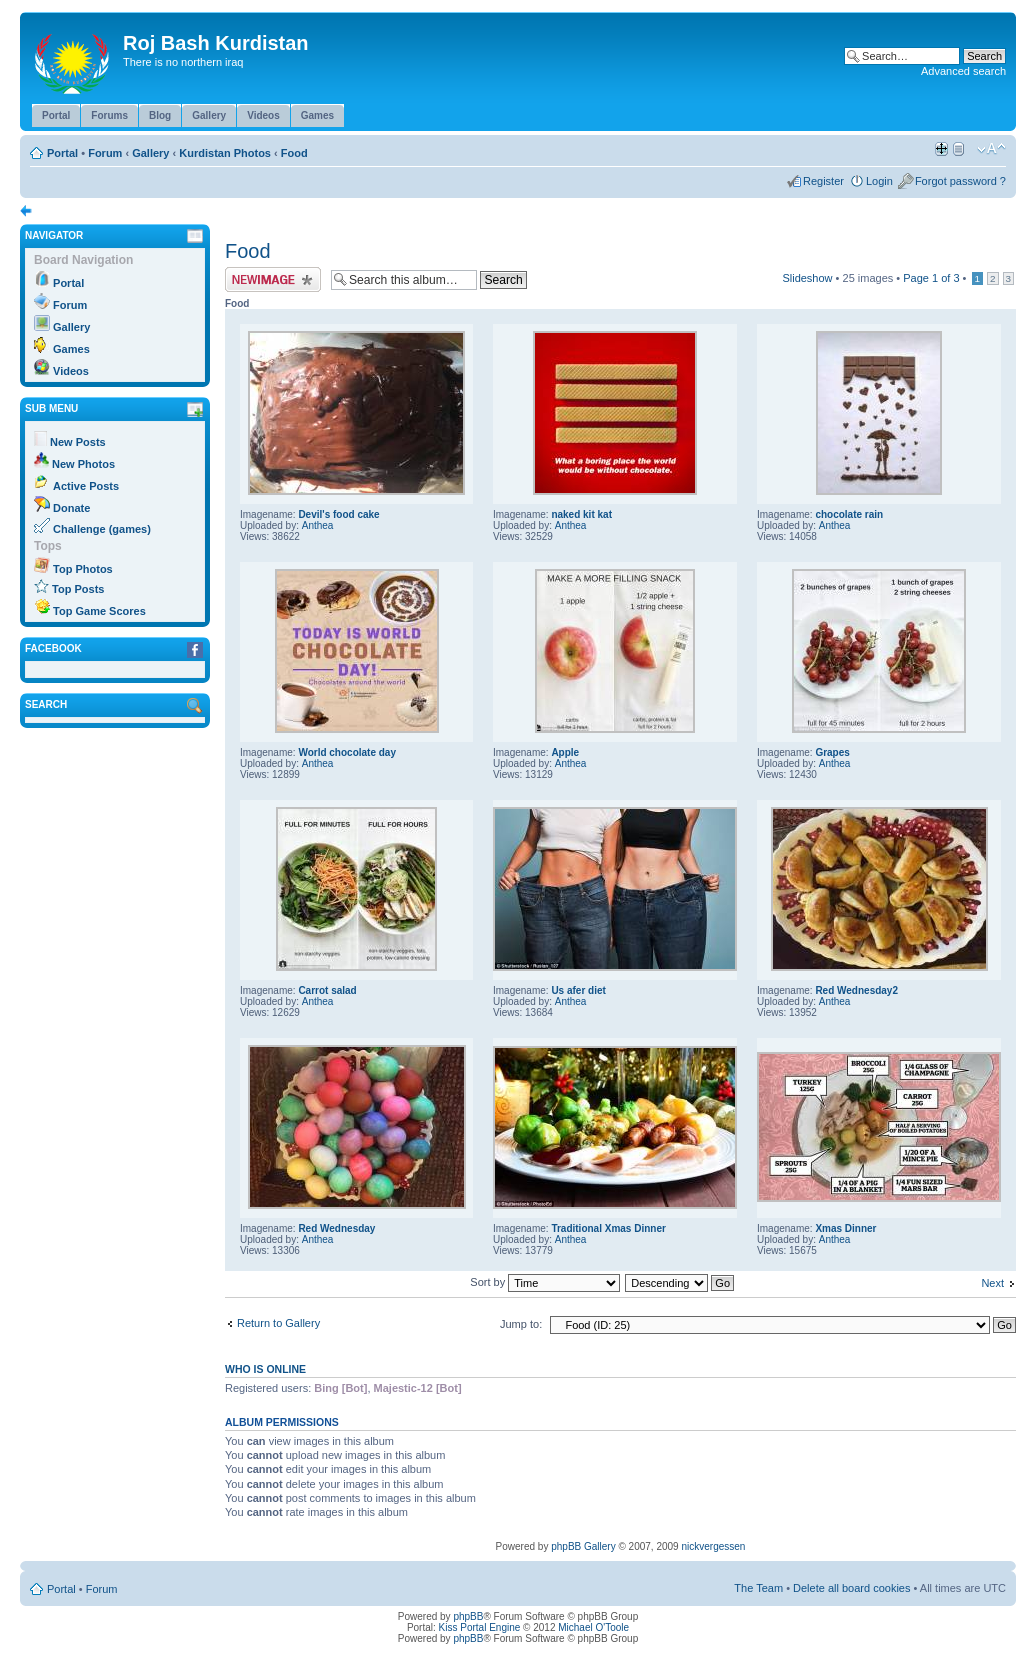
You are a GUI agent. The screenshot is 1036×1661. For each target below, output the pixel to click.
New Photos (83, 464)
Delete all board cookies (851, 1588)
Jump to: (521, 1324)
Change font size (991, 149)
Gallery (150, 153)
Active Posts (86, 486)
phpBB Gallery (583, 1546)
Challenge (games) (102, 529)
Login (879, 181)
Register (823, 181)
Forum (105, 153)
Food (294, 153)
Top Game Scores (99, 611)
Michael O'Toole (593, 1627)
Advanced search (963, 71)
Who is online (265, 1369)
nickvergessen (713, 1546)
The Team (758, 1588)
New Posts (78, 442)
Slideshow (807, 278)
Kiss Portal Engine (480, 1627)
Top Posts (78, 589)
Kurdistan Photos (225, 153)
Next (992, 1283)
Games (71, 349)
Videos (71, 371)
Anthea (318, 525)
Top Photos (83, 569)
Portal (62, 153)
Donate (71, 508)
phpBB (468, 1616)
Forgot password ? (960, 181)
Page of (931, 278)
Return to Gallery (278, 1323)
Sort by (545, 1282)
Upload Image (273, 279)
